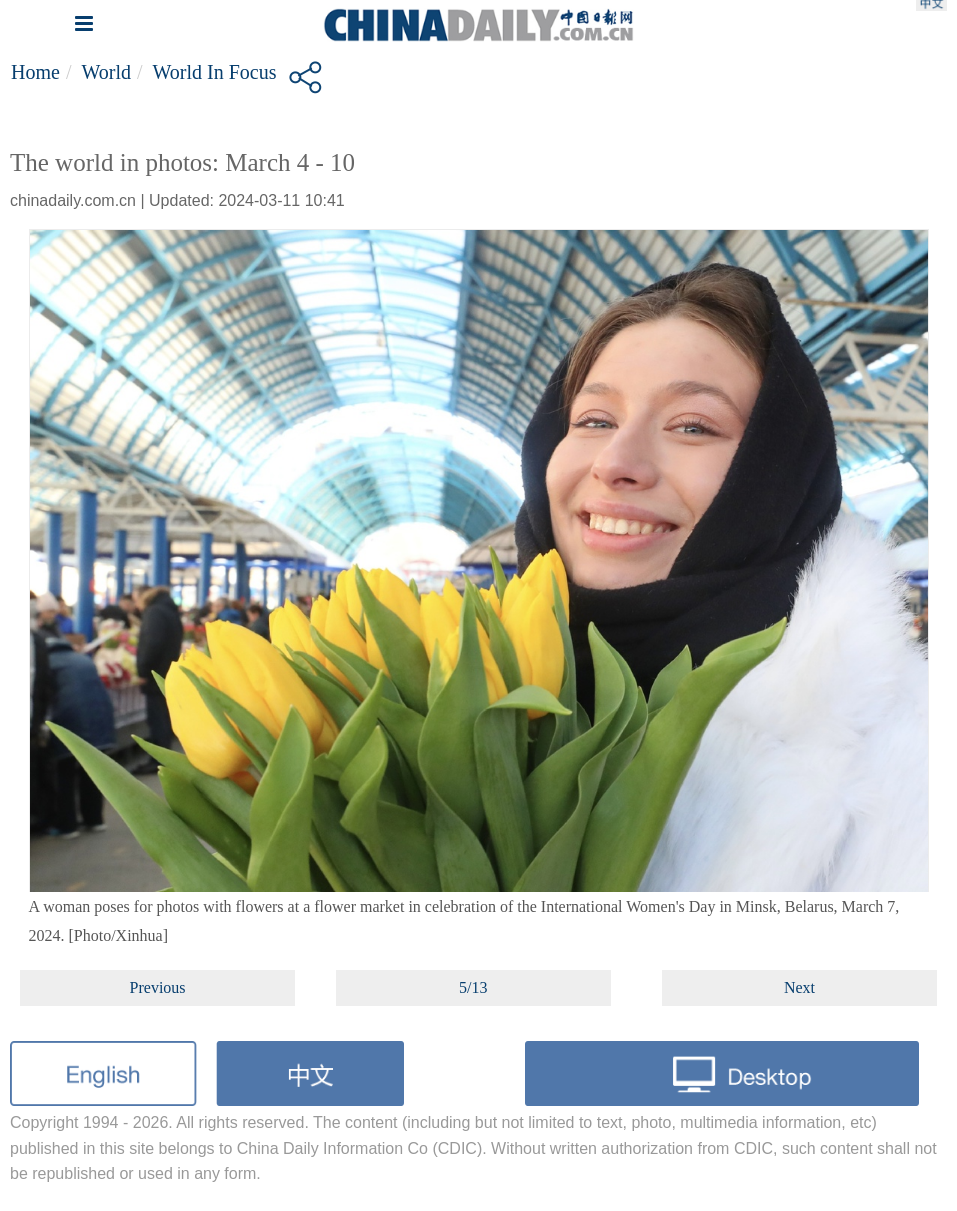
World (106, 72)
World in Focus (215, 72)
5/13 (473, 987)
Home (35, 72)
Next (799, 987)
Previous (158, 987)
